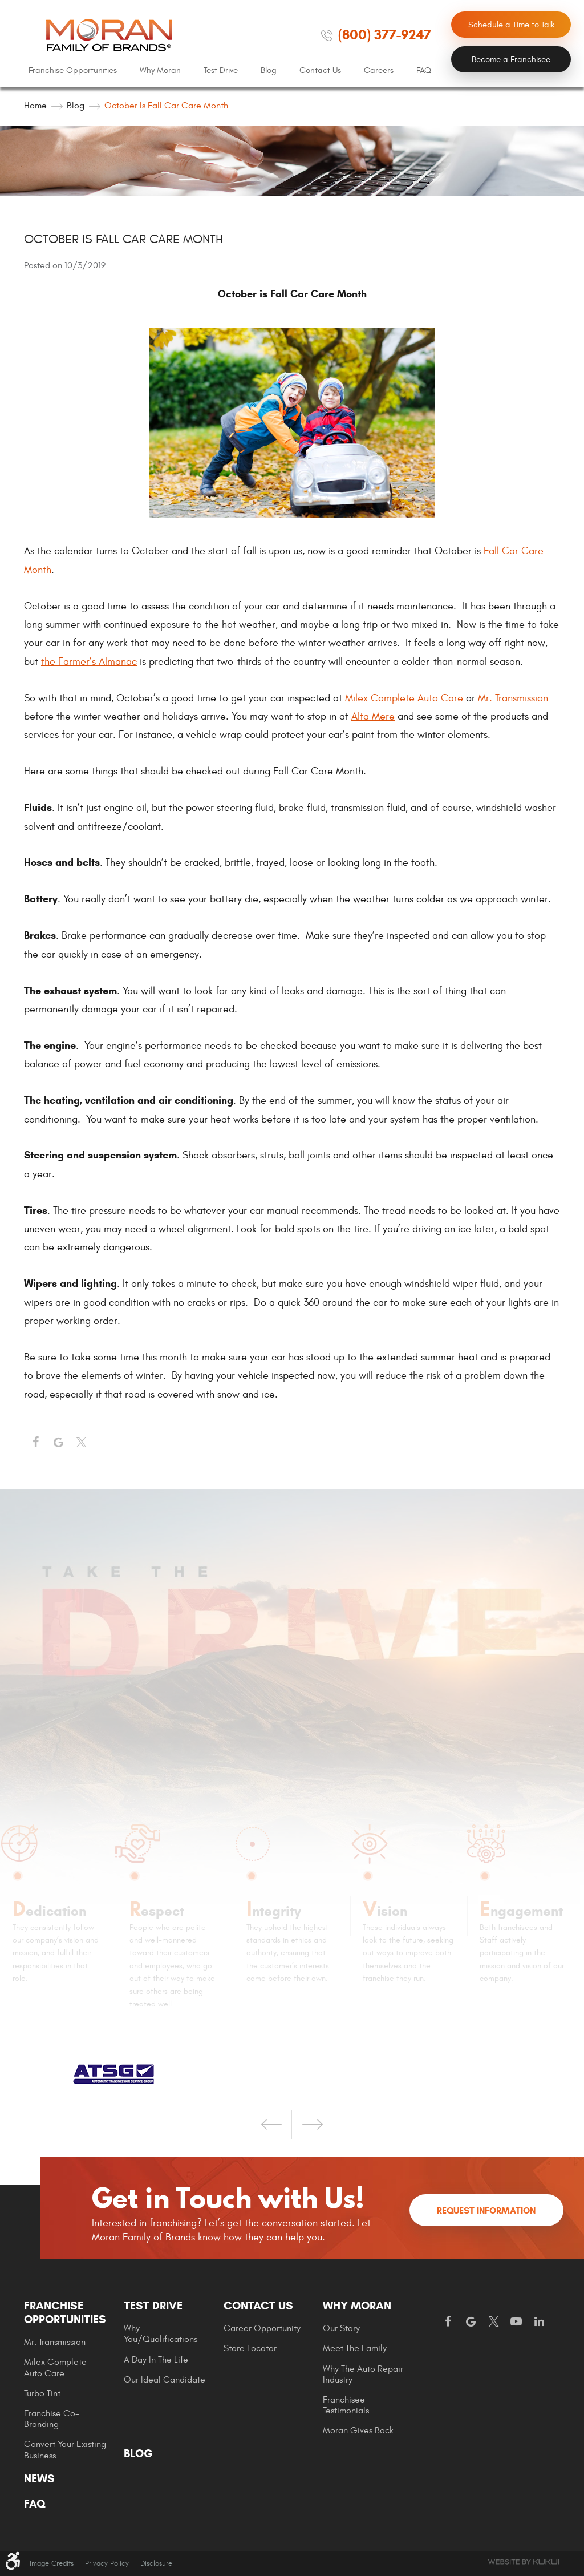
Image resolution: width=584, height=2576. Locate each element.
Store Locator (250, 2348)
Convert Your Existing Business (65, 2449)
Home (35, 105)
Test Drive (221, 70)
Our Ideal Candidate (164, 2380)
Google (470, 2322)
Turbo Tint (42, 2393)
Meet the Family (355, 2348)
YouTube (516, 2322)
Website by (523, 2562)
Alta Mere (373, 716)
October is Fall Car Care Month (166, 105)
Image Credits (52, 2563)
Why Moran (160, 70)
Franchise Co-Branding (51, 2418)
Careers (379, 70)
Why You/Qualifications (160, 2333)
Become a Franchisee (511, 59)
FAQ (423, 70)
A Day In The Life (156, 2360)
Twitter (81, 1442)
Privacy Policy (107, 2563)
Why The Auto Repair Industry (363, 2374)
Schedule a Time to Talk (511, 25)
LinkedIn (539, 2322)
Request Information (486, 2210)
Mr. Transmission (513, 698)
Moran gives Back (358, 2430)
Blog (269, 70)
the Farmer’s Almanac (89, 662)
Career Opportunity (262, 2328)
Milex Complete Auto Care (404, 698)
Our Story (341, 2328)
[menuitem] (73, 71)
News (39, 2479)
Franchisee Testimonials (346, 2405)
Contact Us (320, 70)
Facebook (35, 1442)
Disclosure (156, 2563)
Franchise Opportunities (73, 70)
